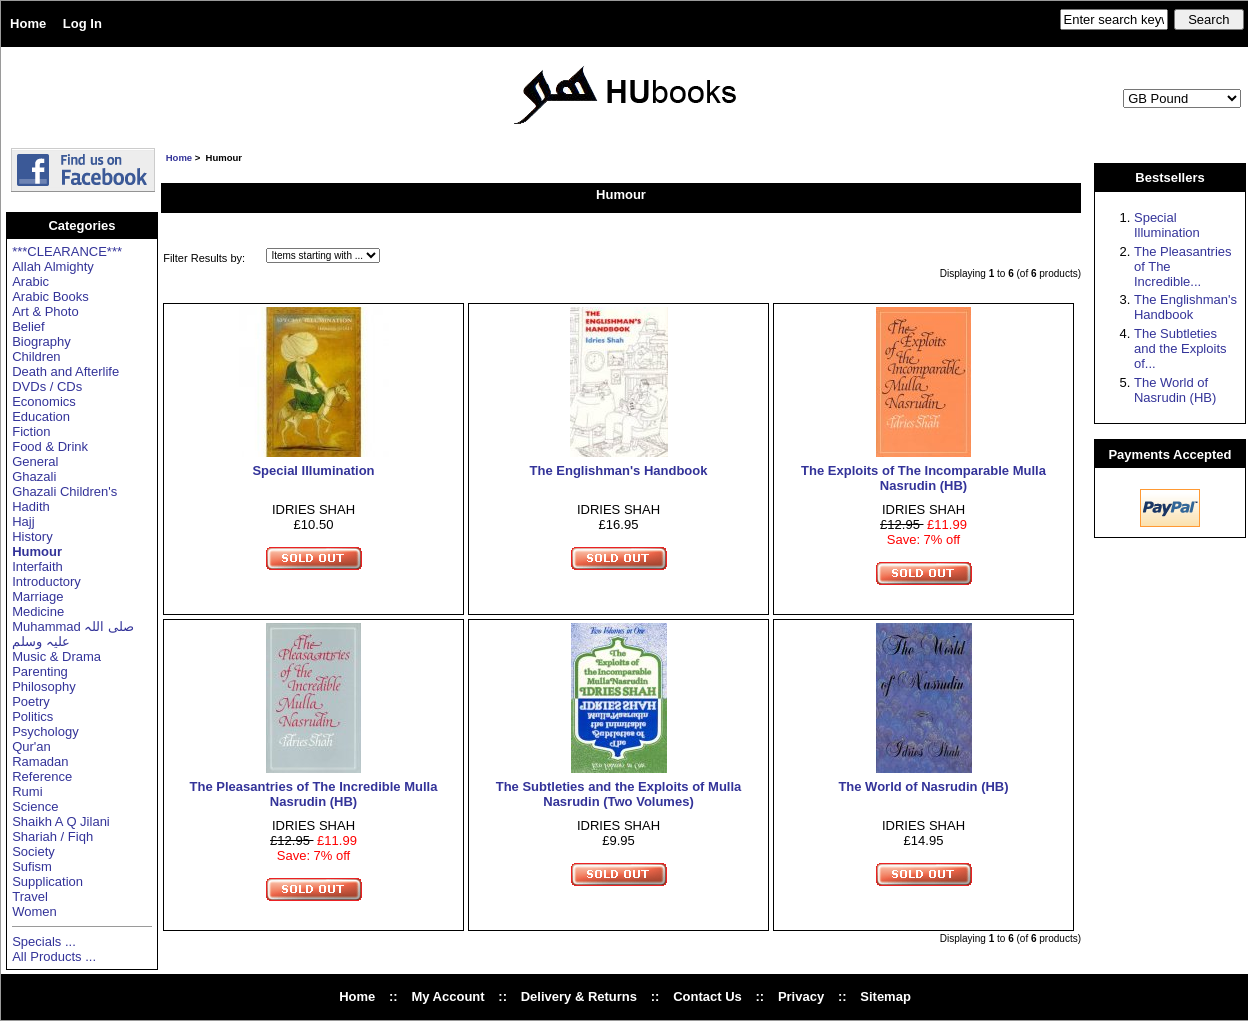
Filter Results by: (204, 258)
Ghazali (34, 476)
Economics (44, 401)
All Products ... (54, 956)
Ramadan (40, 761)
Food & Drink (50, 446)
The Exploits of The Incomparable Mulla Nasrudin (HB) (923, 478)
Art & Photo (45, 311)
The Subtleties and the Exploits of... (1180, 348)
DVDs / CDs (47, 386)
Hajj (23, 521)
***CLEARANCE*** (67, 251)
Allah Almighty (53, 266)
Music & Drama (56, 656)
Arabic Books (50, 296)
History (32, 536)
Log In (82, 23)
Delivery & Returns (579, 996)
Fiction (31, 431)
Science (35, 806)
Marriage (37, 596)
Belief (28, 326)
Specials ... (44, 941)
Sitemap (885, 996)
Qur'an (31, 746)
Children (36, 356)
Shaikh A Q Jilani (61, 821)
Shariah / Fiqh (52, 836)
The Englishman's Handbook (619, 470)
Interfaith (37, 566)
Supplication (47, 881)
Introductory (46, 581)
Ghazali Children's (64, 491)
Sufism (32, 866)
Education (41, 416)
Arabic (30, 281)
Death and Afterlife (65, 371)
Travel (30, 896)
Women (34, 911)
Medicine (38, 611)
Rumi (27, 791)
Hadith (31, 506)
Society (33, 851)
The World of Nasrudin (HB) (923, 786)
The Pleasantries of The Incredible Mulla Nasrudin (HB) (314, 794)
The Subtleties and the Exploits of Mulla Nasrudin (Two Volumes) (619, 794)
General (35, 461)
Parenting (40, 671)
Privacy (801, 996)
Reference (42, 776)
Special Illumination (313, 470)
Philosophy (44, 686)
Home (28, 23)
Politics (32, 716)
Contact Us (707, 996)
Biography (41, 341)
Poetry (31, 701)
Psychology (45, 731)
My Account (447, 996)
